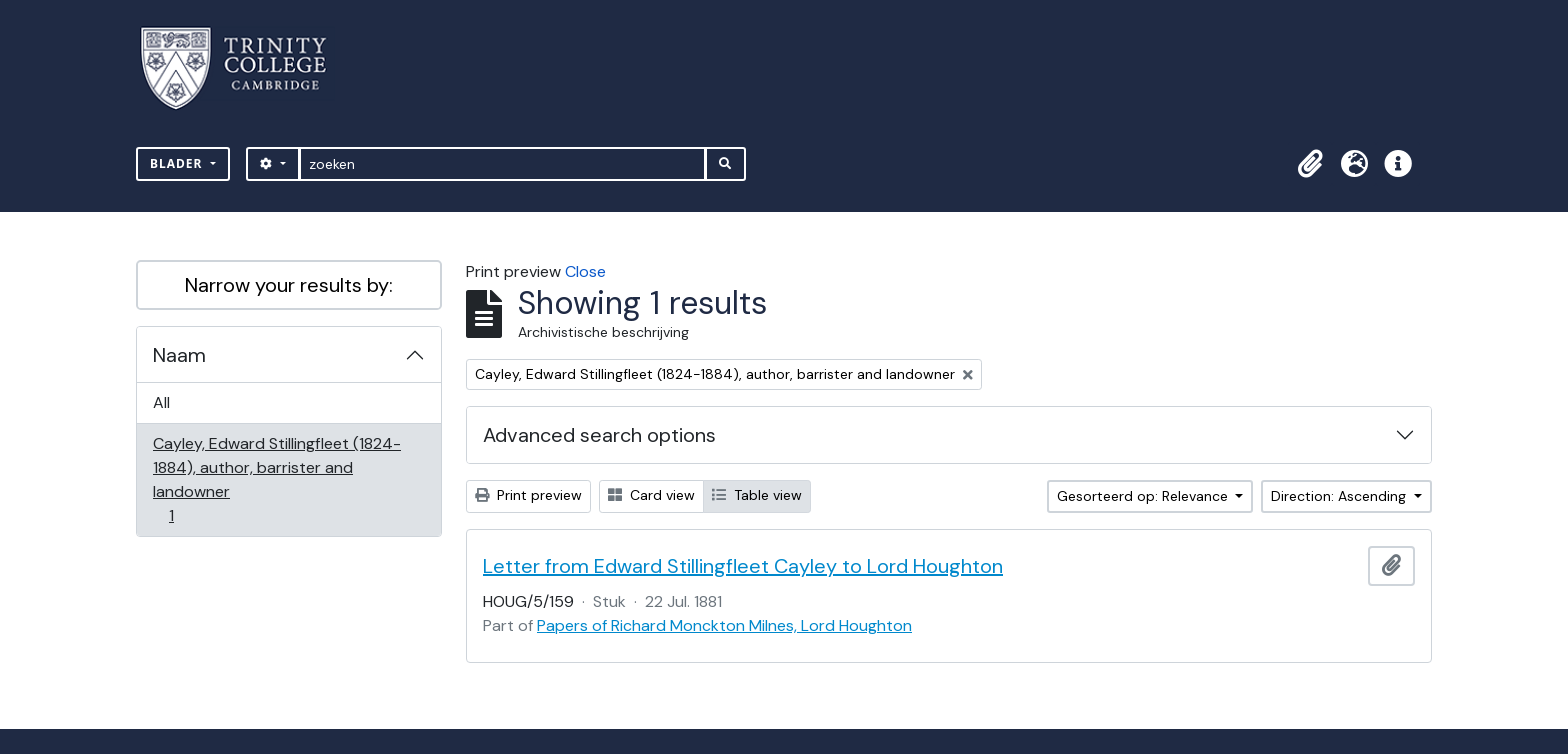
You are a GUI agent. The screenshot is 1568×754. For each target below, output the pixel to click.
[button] (1310, 164)
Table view (757, 495)
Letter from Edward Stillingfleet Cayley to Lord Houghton (743, 566)
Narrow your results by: (289, 285)
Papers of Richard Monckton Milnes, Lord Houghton (724, 625)
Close (585, 271)
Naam (179, 355)
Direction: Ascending (1340, 496)
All (161, 402)
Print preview (528, 495)
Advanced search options (599, 435)
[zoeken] (502, 164)
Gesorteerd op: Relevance (1144, 496)
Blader (178, 163)
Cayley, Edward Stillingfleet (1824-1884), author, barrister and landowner (276, 479)
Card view (651, 495)
